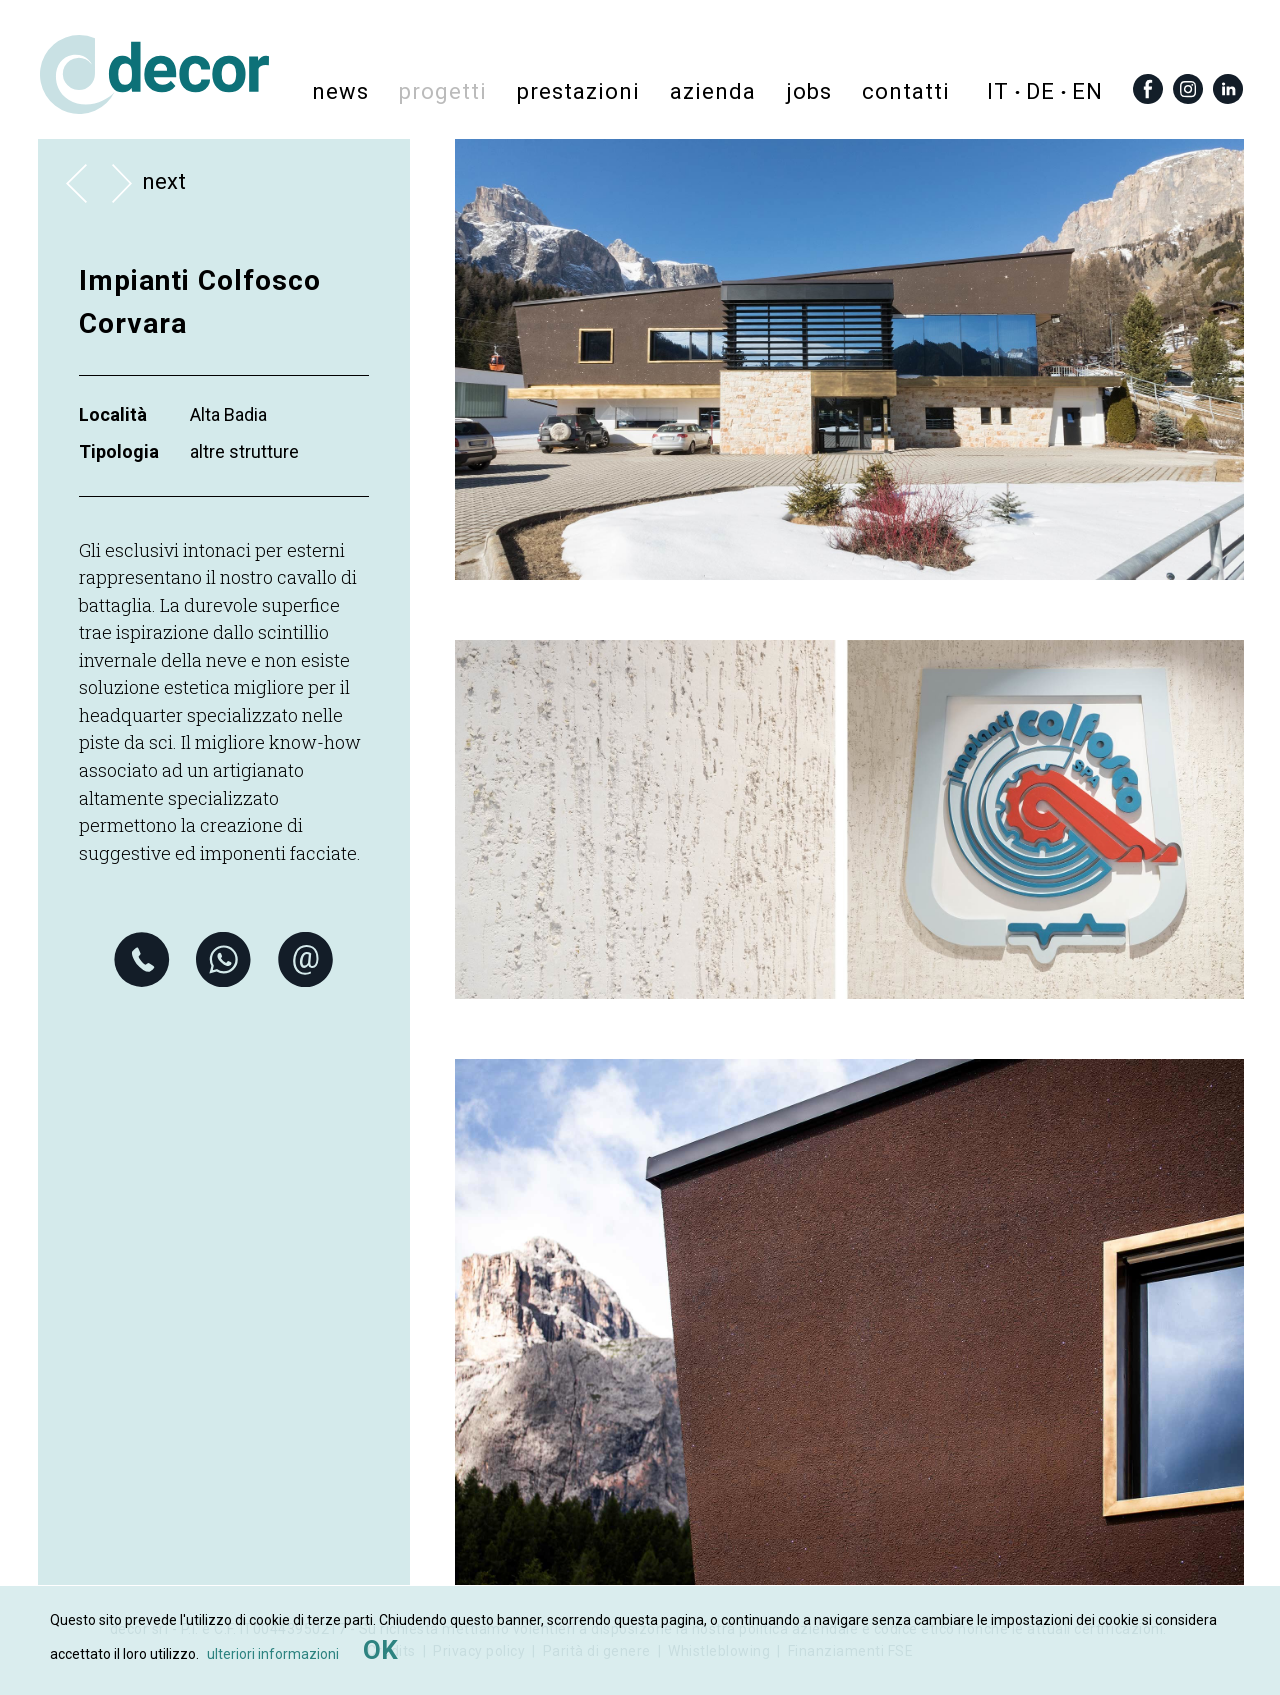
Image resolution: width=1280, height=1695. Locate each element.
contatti (906, 90)
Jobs (809, 90)
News (340, 90)
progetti (443, 90)
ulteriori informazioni (273, 1654)
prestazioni (578, 90)
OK (380, 1650)
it (998, 91)
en (1087, 91)
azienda (713, 90)
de (1040, 91)
